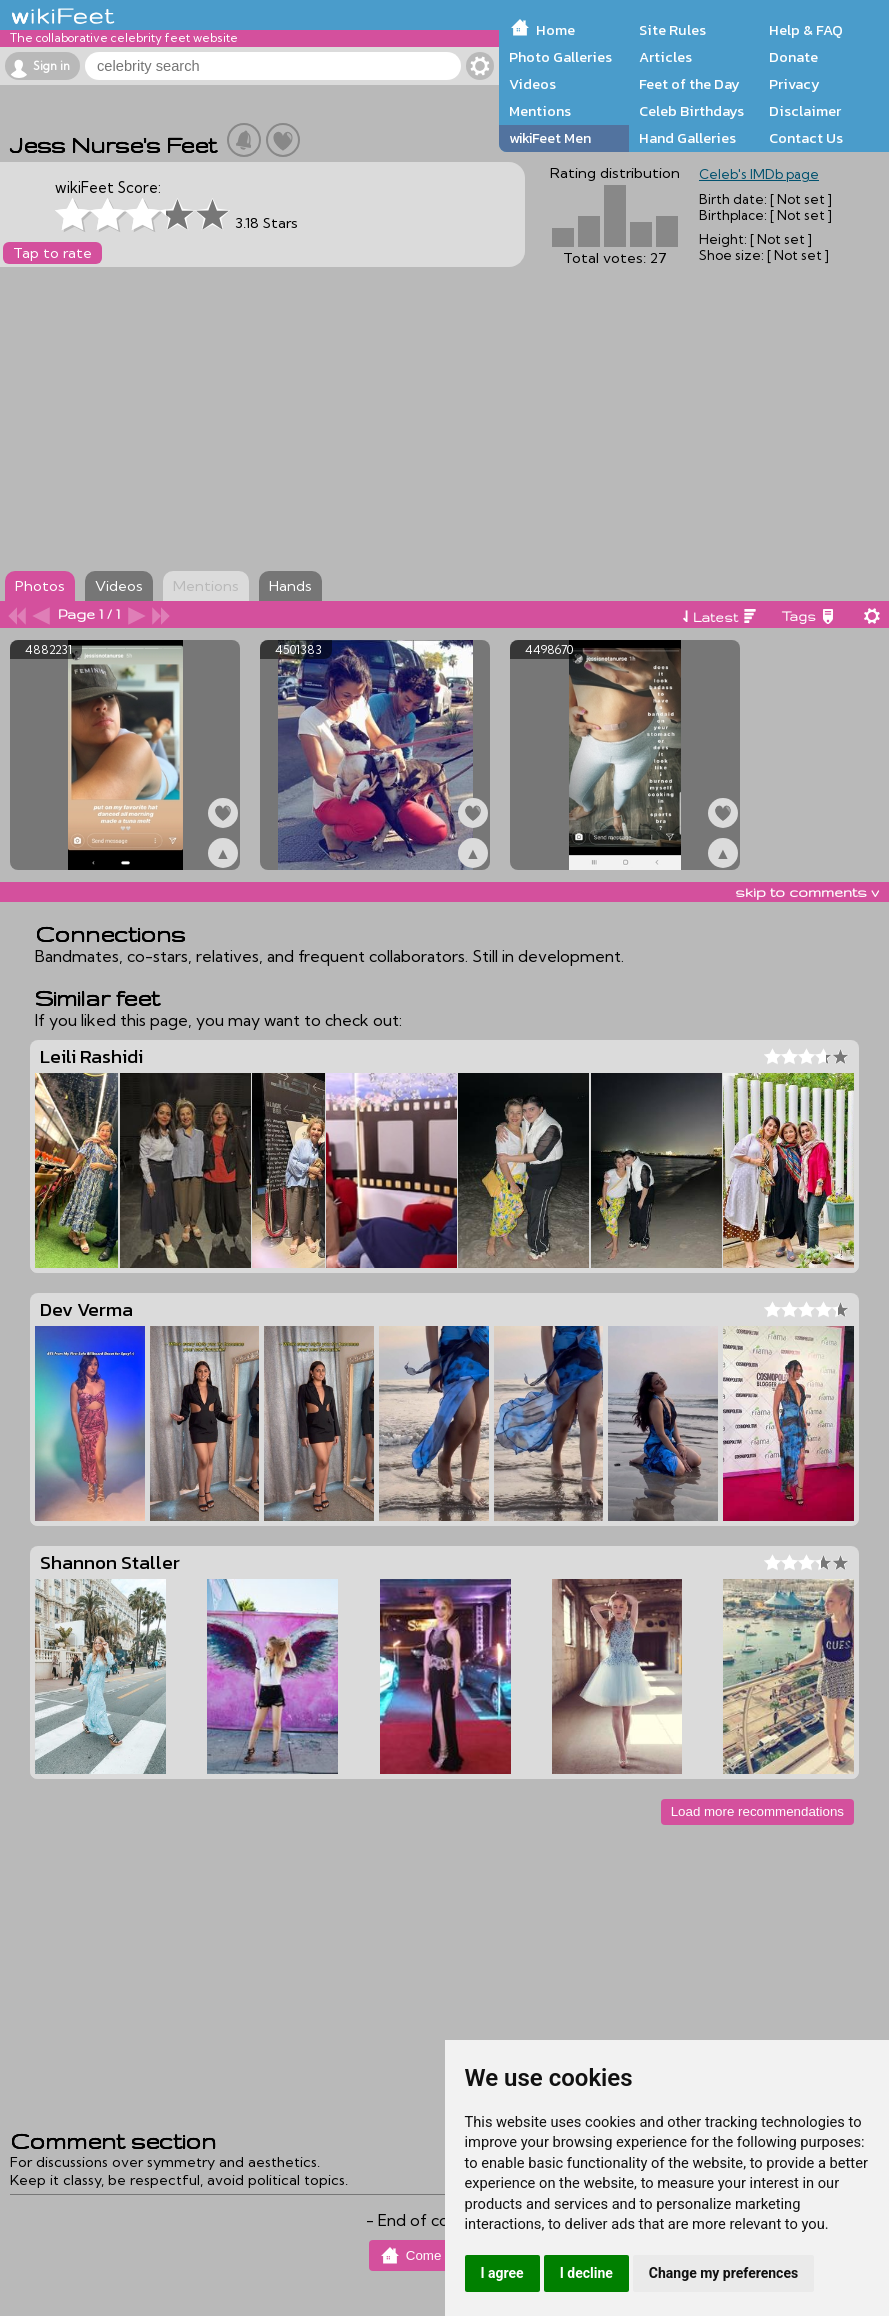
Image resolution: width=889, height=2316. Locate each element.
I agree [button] (502, 2273)
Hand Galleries (687, 138)
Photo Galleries (560, 57)
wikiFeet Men (550, 138)
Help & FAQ (806, 30)
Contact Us (806, 138)
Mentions (540, 111)
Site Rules (672, 30)
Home (555, 30)
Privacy (794, 84)
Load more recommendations (757, 1811)
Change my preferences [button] (723, 2273)
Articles (665, 57)
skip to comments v (807, 892)
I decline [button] (586, 2273)
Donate (793, 57)
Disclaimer (805, 111)
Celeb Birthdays (691, 111)
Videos (532, 84)
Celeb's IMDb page (759, 174)
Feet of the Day (689, 84)
